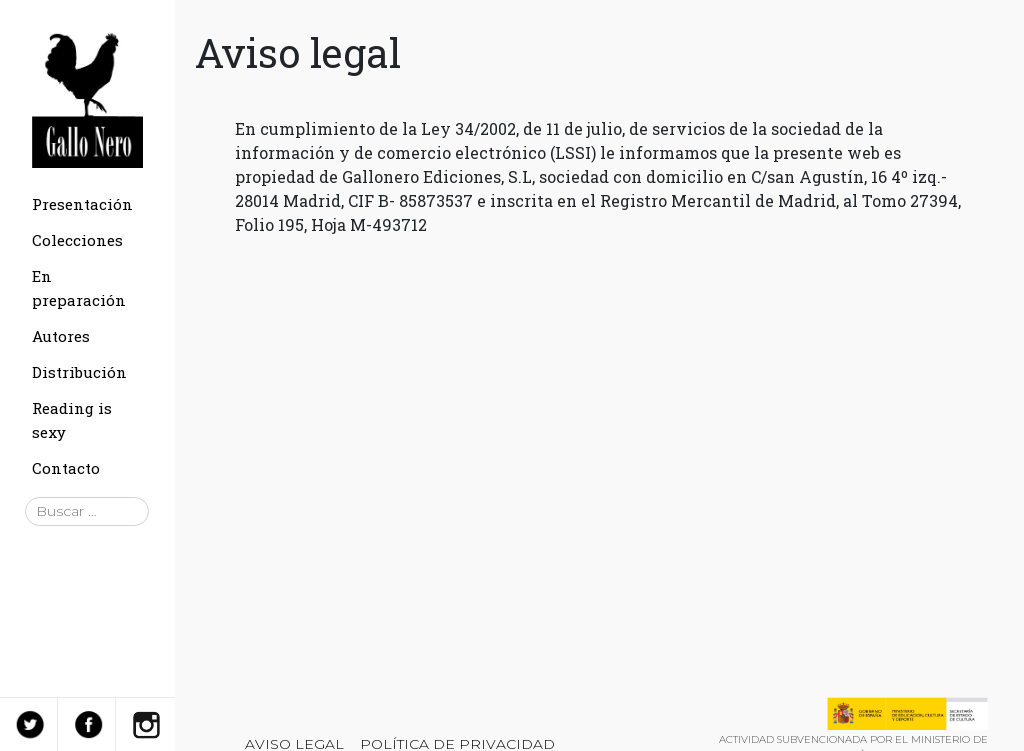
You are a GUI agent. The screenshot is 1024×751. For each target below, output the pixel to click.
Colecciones (77, 240)
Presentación (82, 204)
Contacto (66, 468)
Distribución (79, 372)
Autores (61, 336)
